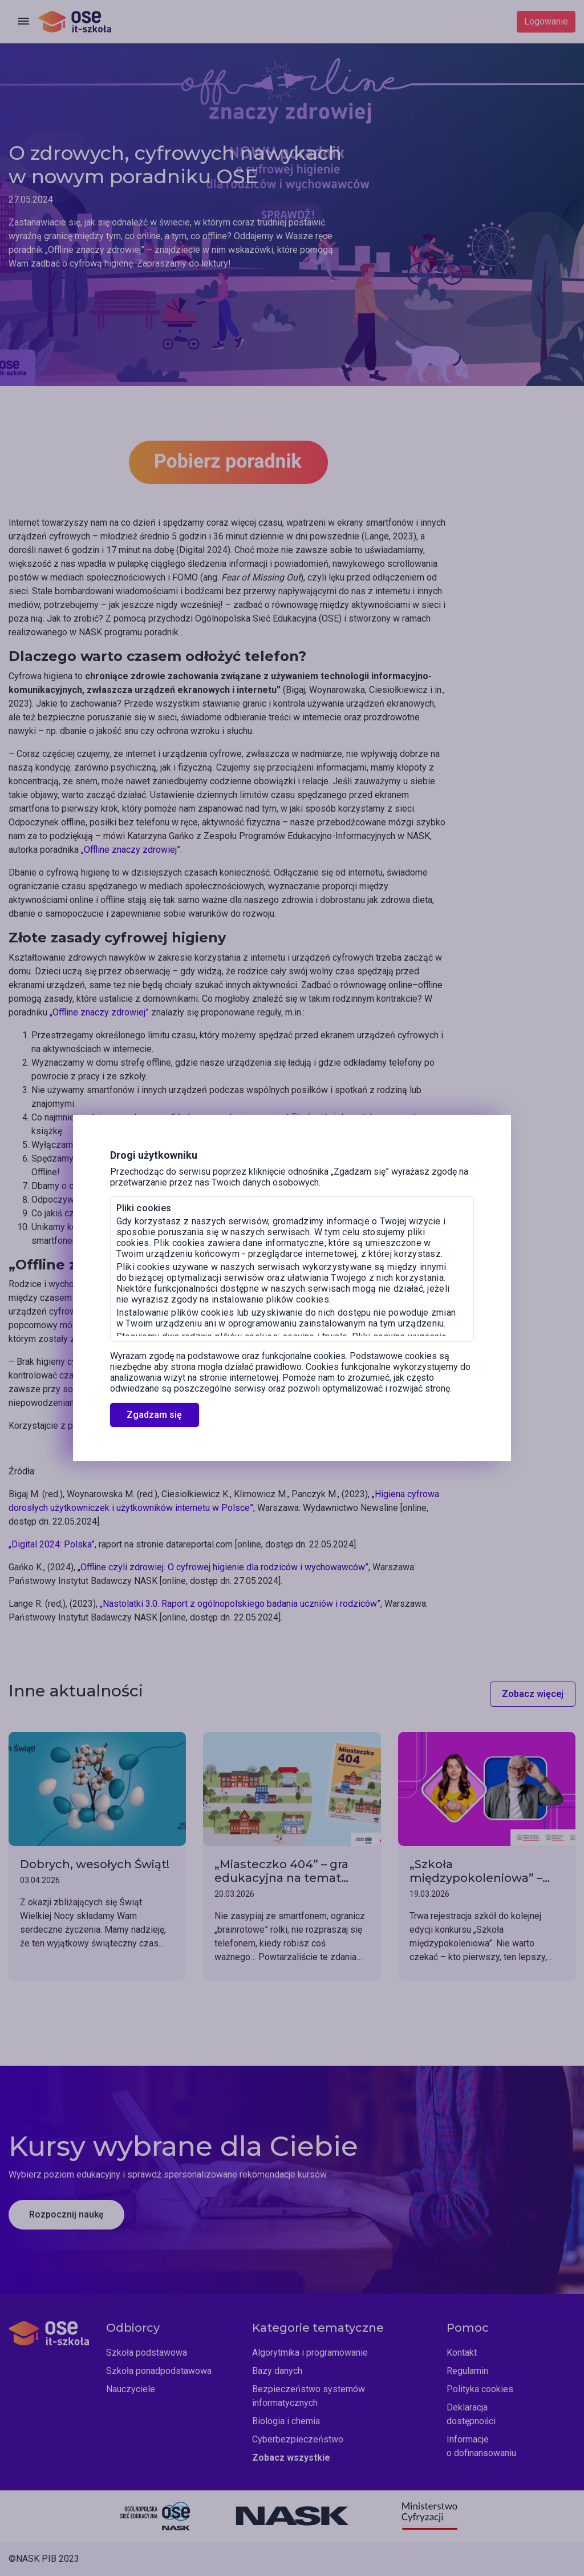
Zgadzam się (154, 1414)
